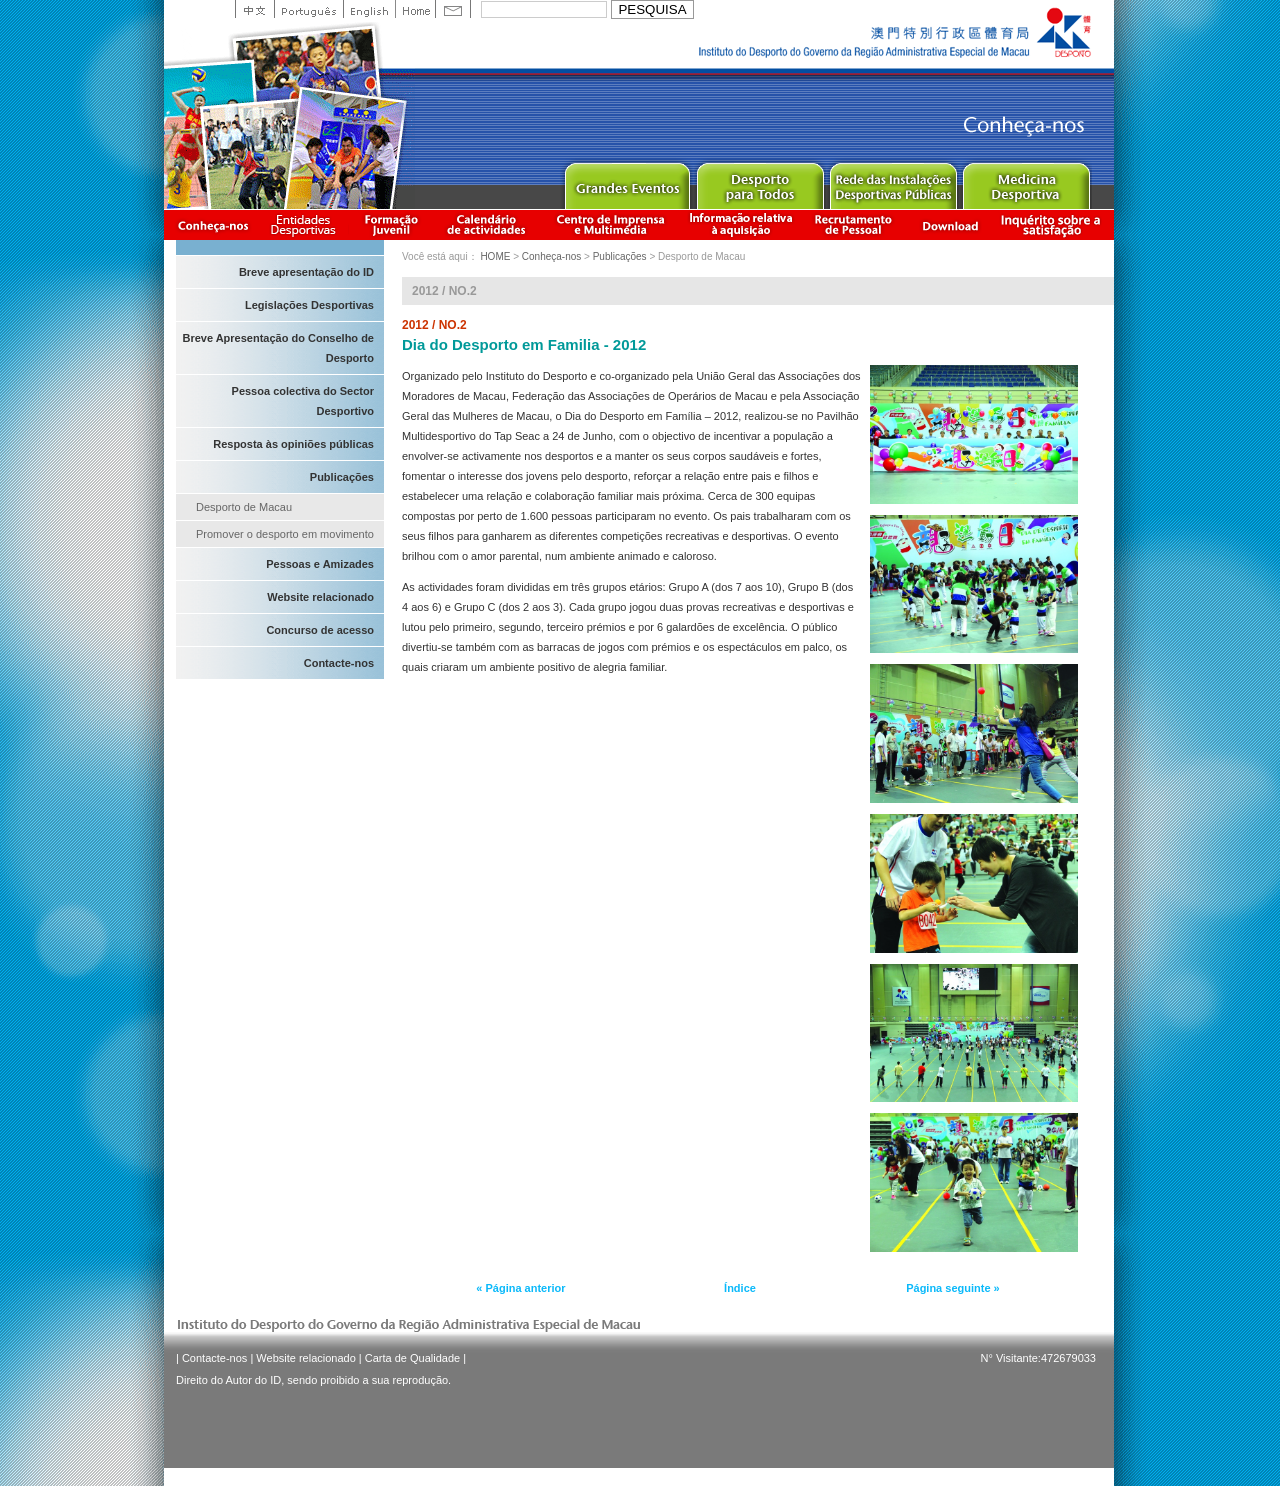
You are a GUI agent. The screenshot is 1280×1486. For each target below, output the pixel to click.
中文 (254, 9)
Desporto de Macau (244, 507)
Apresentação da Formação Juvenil (391, 224)
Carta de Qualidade (412, 1358)
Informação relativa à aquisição (741, 224)
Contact (453, 9)
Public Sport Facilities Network (892, 181)
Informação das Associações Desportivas (306, 224)
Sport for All (759, 181)
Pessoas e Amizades (320, 564)
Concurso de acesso (320, 630)
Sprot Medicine (1025, 181)
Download (950, 224)
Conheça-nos (213, 224)
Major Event (626, 181)
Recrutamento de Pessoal (854, 224)
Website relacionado (320, 597)
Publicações (342, 477)
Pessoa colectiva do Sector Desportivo (303, 401)
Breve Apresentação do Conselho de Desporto (278, 348)
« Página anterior (520, 1288)
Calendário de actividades (487, 224)
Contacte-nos (339, 663)
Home (415, 9)
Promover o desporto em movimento (285, 534)
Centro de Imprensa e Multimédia (611, 224)
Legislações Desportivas (309, 305)
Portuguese (308, 9)
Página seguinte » (953, 1288)
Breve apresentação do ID (306, 272)
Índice (740, 1288)
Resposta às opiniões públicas (293, 444)
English (369, 9)
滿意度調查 (1054, 224)
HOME (495, 256)
